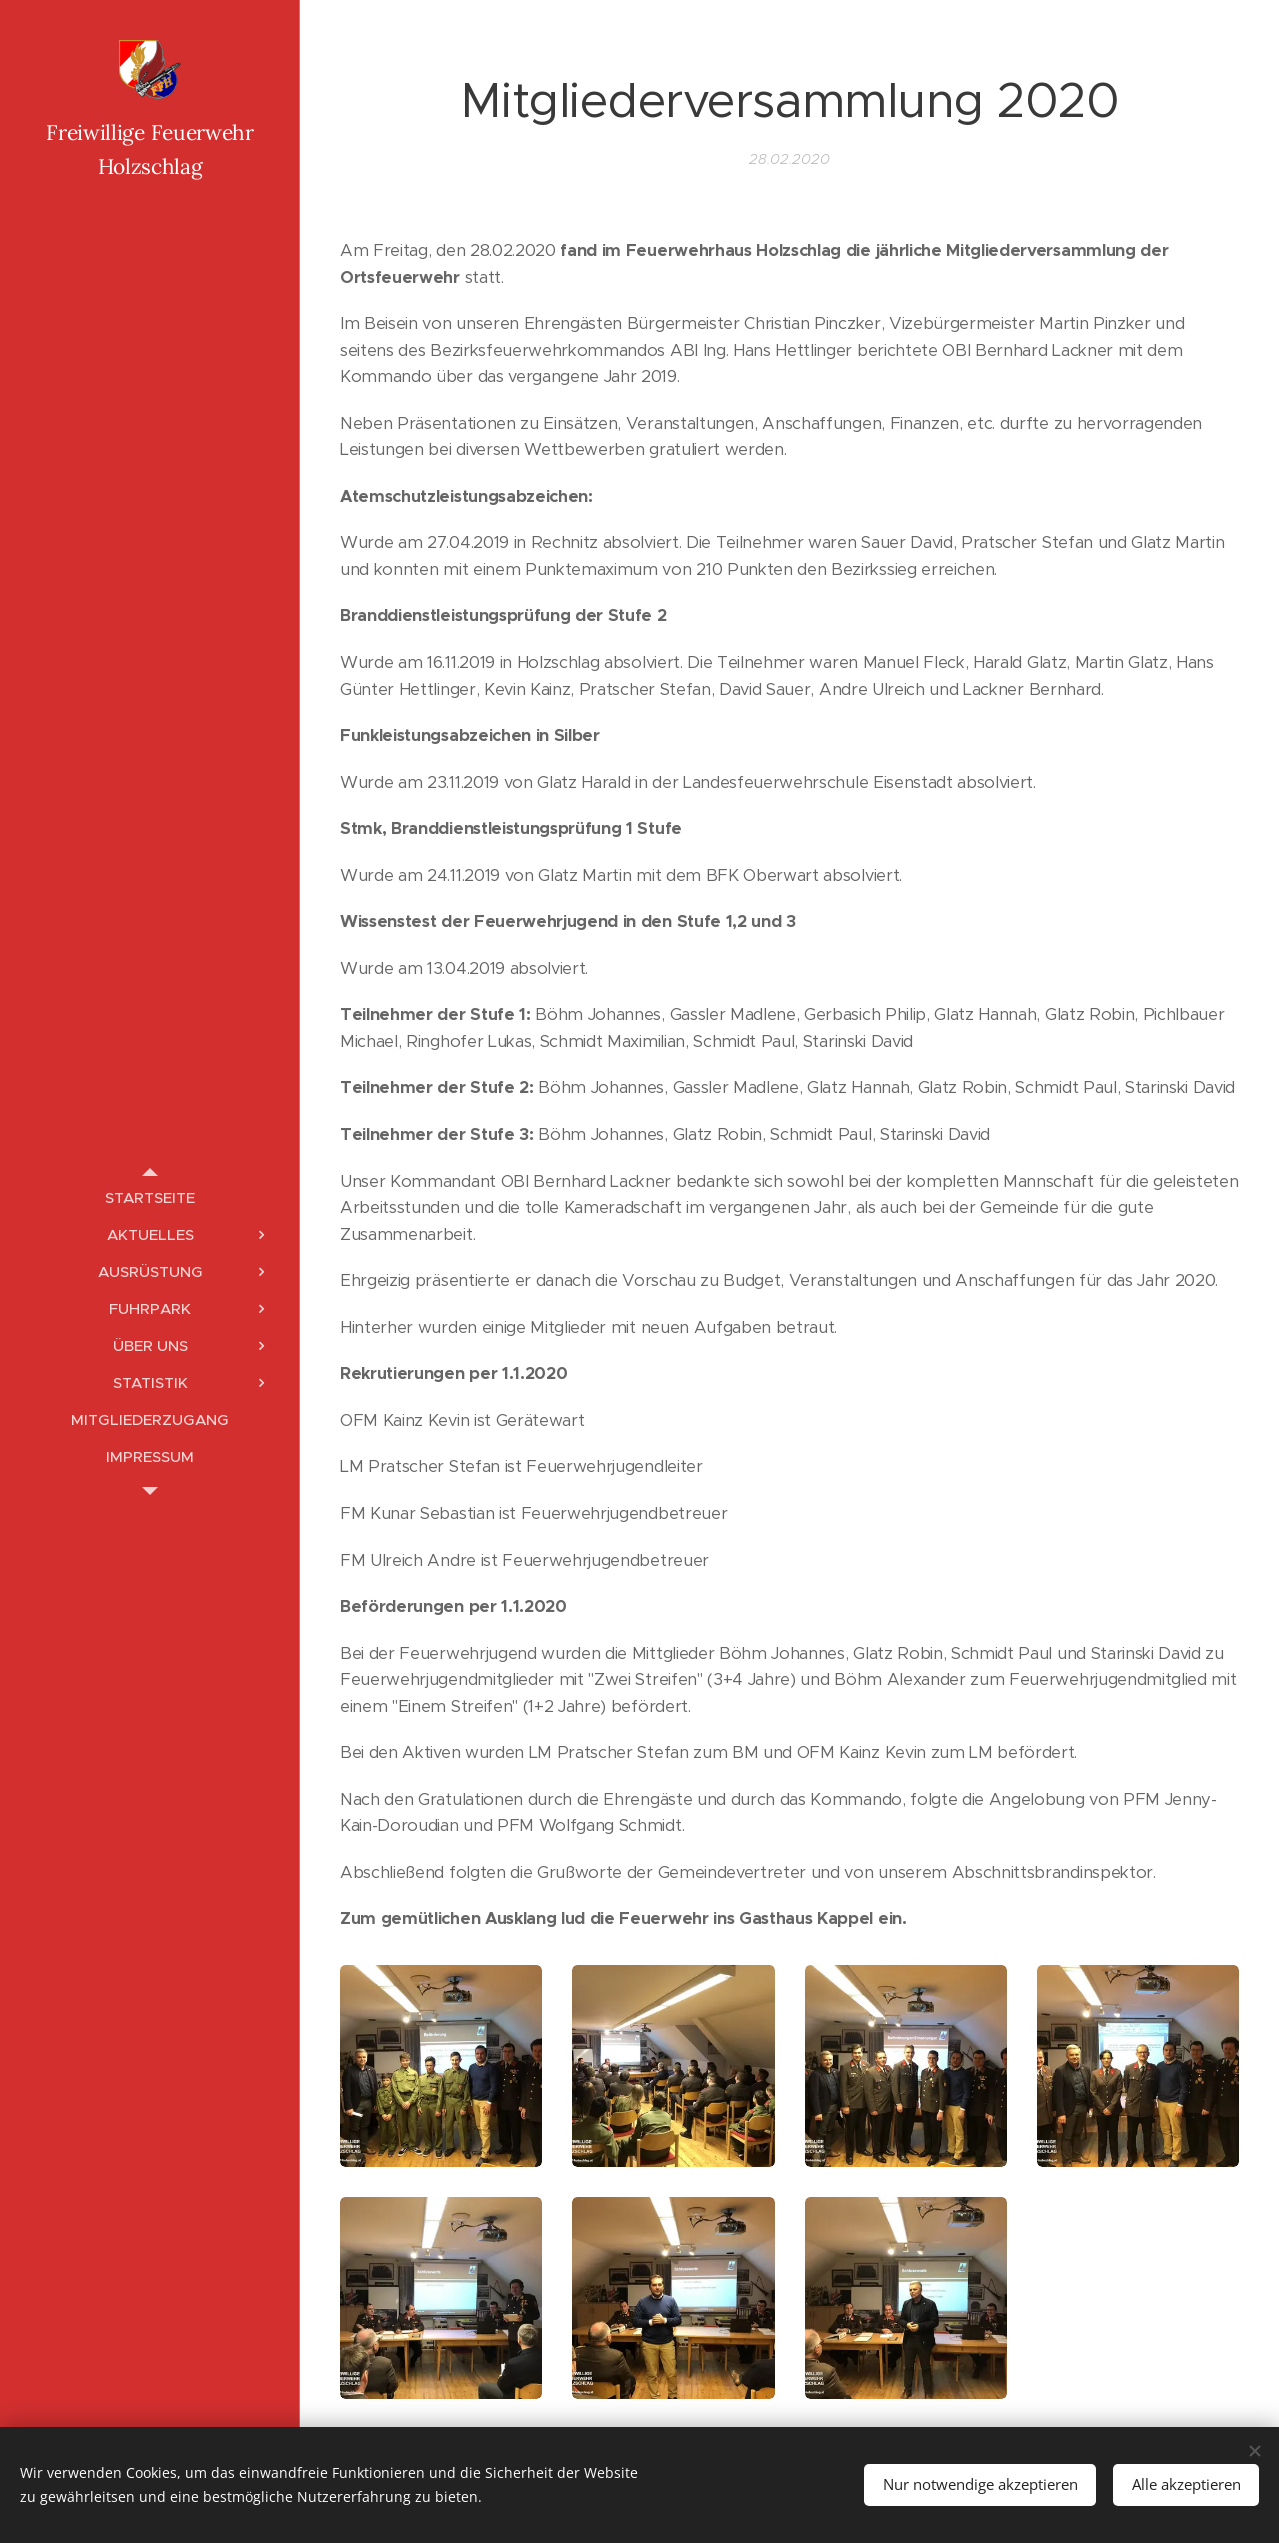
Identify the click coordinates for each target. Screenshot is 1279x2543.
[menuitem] (150, 1197)
